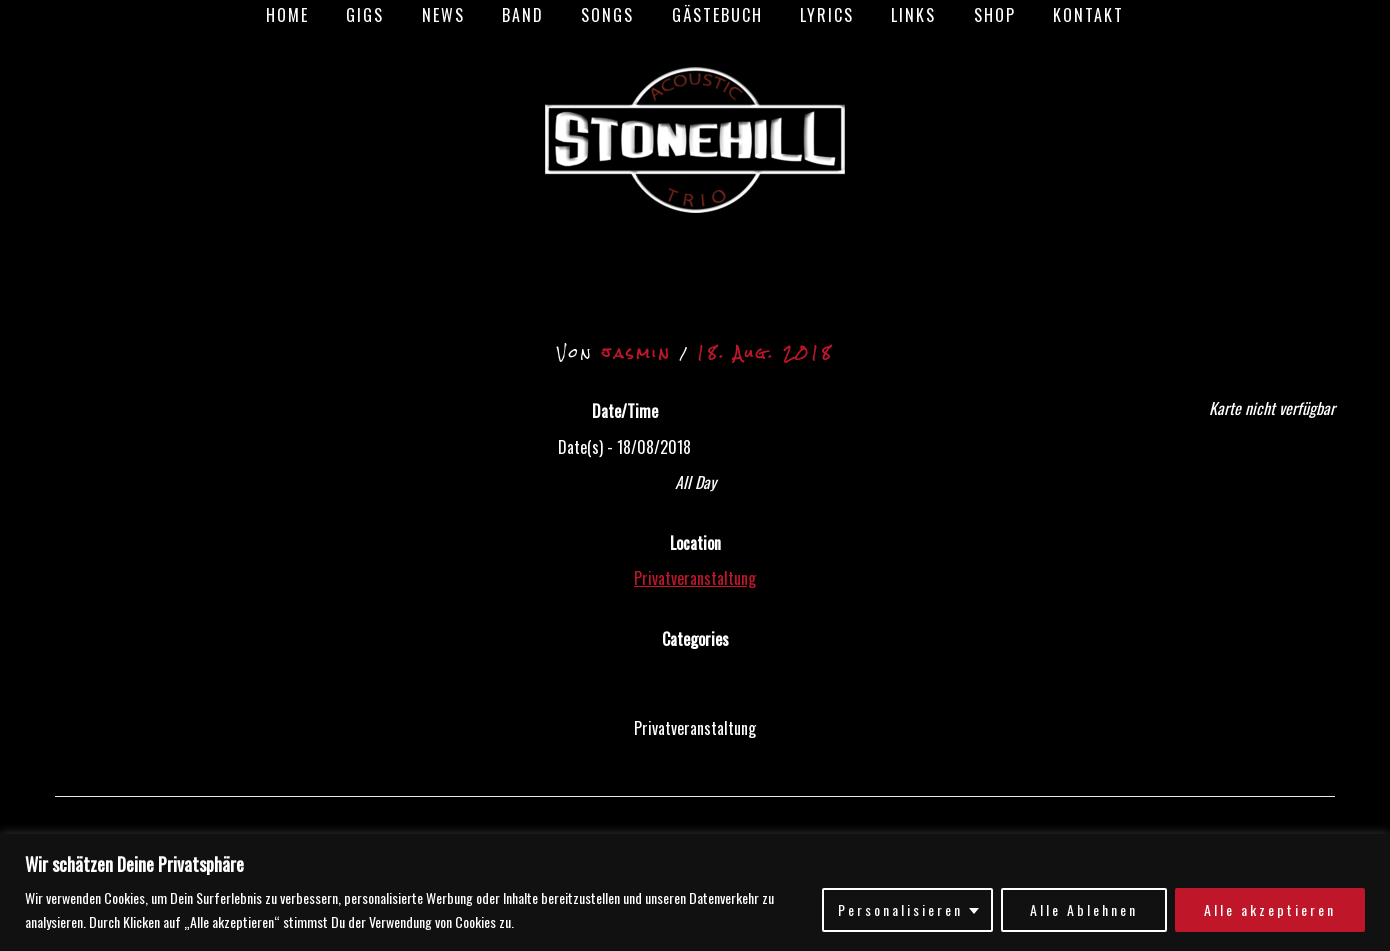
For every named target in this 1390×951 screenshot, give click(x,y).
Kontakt (1064, 15)
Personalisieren (900, 909)
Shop (976, 15)
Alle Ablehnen (1084, 909)
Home (311, 15)
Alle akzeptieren (1270, 909)
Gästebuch (714, 15)
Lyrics (819, 15)
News (456, 15)
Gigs (384, 15)
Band (531, 15)
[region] (695, 892)
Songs (610, 15)
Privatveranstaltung (695, 578)
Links (900, 15)
